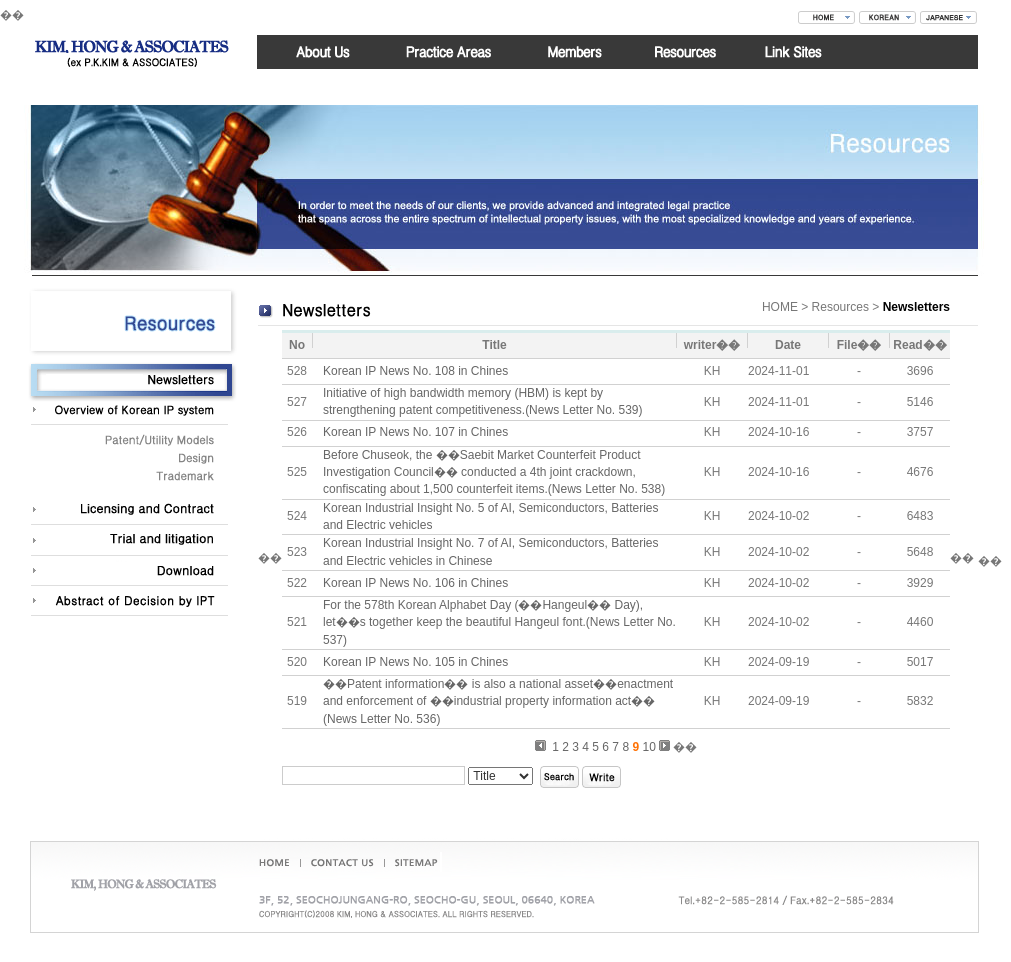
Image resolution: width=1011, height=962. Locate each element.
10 (648, 747)
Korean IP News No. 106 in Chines (415, 583)
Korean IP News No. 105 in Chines (415, 662)
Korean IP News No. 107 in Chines (415, 432)
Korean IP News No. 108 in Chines (415, 371)
